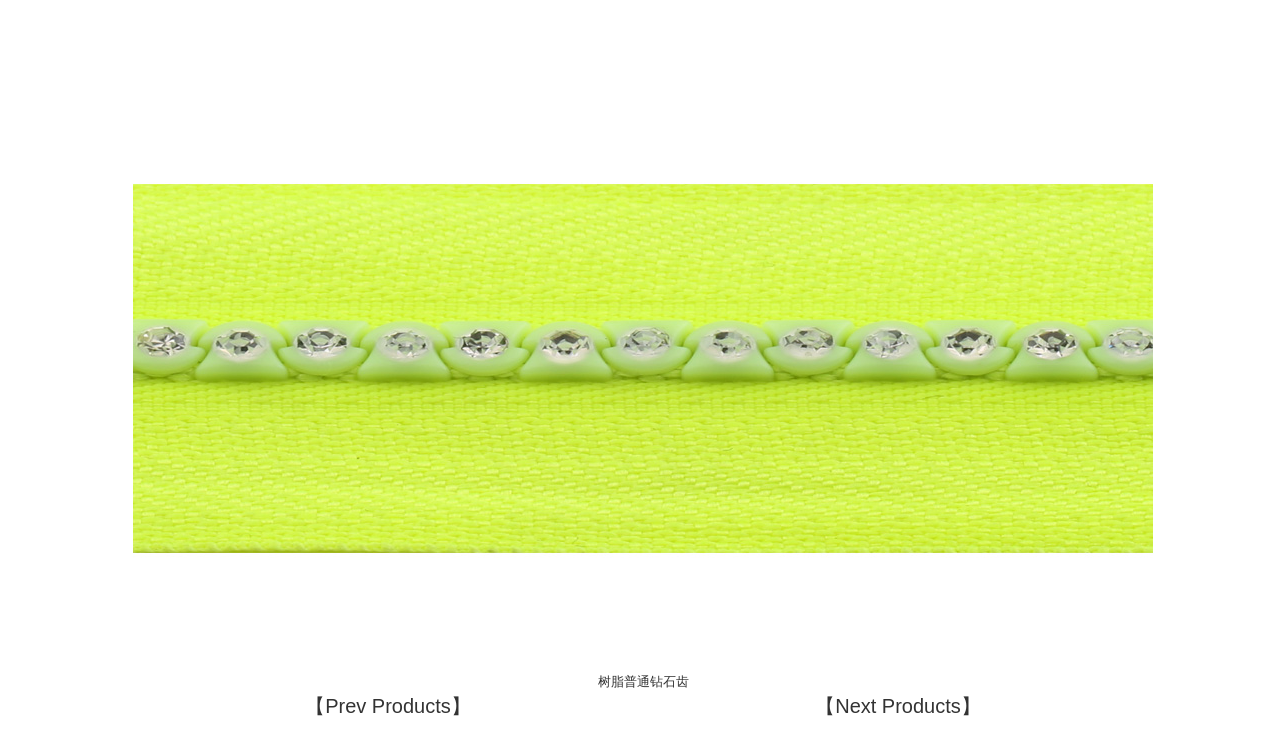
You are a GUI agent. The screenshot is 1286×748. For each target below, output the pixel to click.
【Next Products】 (898, 706)
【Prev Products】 (388, 706)
